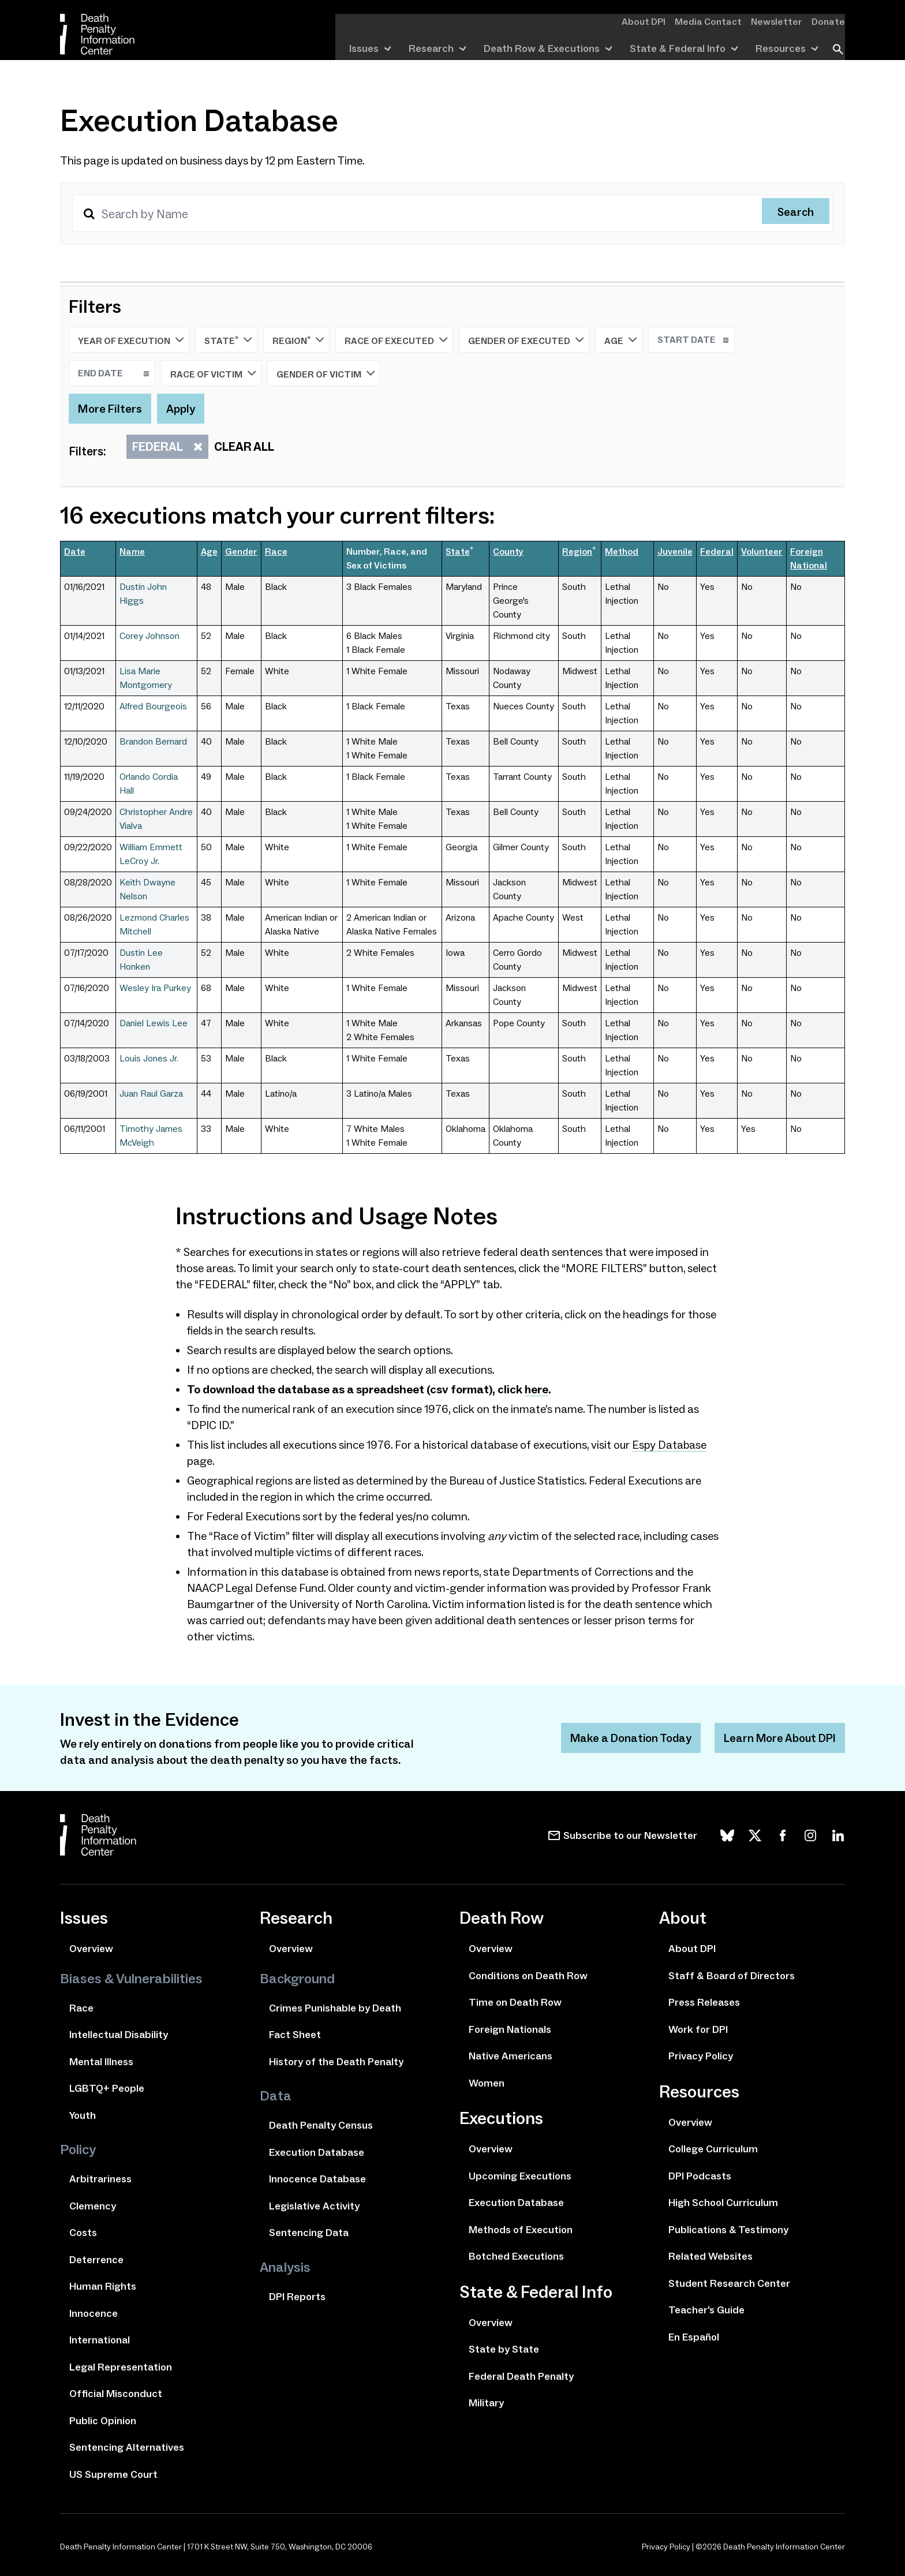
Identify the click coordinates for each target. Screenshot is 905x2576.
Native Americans (510, 2056)
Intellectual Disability (118, 2034)
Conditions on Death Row (528, 1975)
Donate (829, 21)
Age (620, 339)
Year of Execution (131, 339)
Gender (241, 551)
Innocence (93, 2313)
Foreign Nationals (510, 2029)
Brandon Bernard (153, 741)
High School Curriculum (723, 2202)
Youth (82, 2115)
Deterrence (96, 2259)
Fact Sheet (295, 2034)
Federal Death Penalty (521, 2376)
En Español (693, 2337)
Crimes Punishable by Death (335, 2008)
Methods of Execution (521, 2229)
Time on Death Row (515, 2002)
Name (132, 551)
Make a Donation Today (628, 1738)
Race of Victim (213, 373)
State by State (504, 2349)
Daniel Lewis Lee (153, 1023)
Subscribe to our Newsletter (630, 1835)
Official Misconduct (115, 2393)
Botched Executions (516, 2256)
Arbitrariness (100, 2179)
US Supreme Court (113, 2474)
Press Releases (704, 2002)
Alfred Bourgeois (153, 706)
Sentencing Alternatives (126, 2447)
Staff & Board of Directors (731, 1975)
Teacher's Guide (706, 2310)
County (508, 551)
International (99, 2340)
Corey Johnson (149, 635)
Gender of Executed (526, 339)
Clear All (244, 446)
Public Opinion (102, 2420)
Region (298, 339)
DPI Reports (297, 2296)
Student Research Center (729, 2283)
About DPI (658, 21)
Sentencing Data (309, 2232)
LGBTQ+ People (106, 2088)
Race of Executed (396, 339)
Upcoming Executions (520, 2176)
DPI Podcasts (699, 2176)
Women (486, 2083)
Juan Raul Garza (151, 1093)
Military (486, 2402)
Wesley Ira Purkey (155, 987)
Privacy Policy (700, 2056)
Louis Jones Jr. (148, 1058)
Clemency (92, 2206)
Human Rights (102, 2286)
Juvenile (675, 551)
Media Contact (719, 21)
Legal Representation (120, 2367)
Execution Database (316, 2152)
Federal (164, 446)
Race (276, 551)
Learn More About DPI (779, 1738)
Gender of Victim (325, 373)
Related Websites (710, 2256)
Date (74, 551)
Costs (83, 2232)
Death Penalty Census (321, 2125)
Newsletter (782, 21)
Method (621, 551)
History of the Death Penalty (336, 2061)
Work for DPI (698, 2029)
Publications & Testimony (728, 2229)
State (228, 339)
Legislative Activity (314, 2206)
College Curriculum (713, 2149)
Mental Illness (101, 2061)
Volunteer (762, 551)
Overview (91, 1948)
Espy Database (670, 1445)
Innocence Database (317, 2179)
